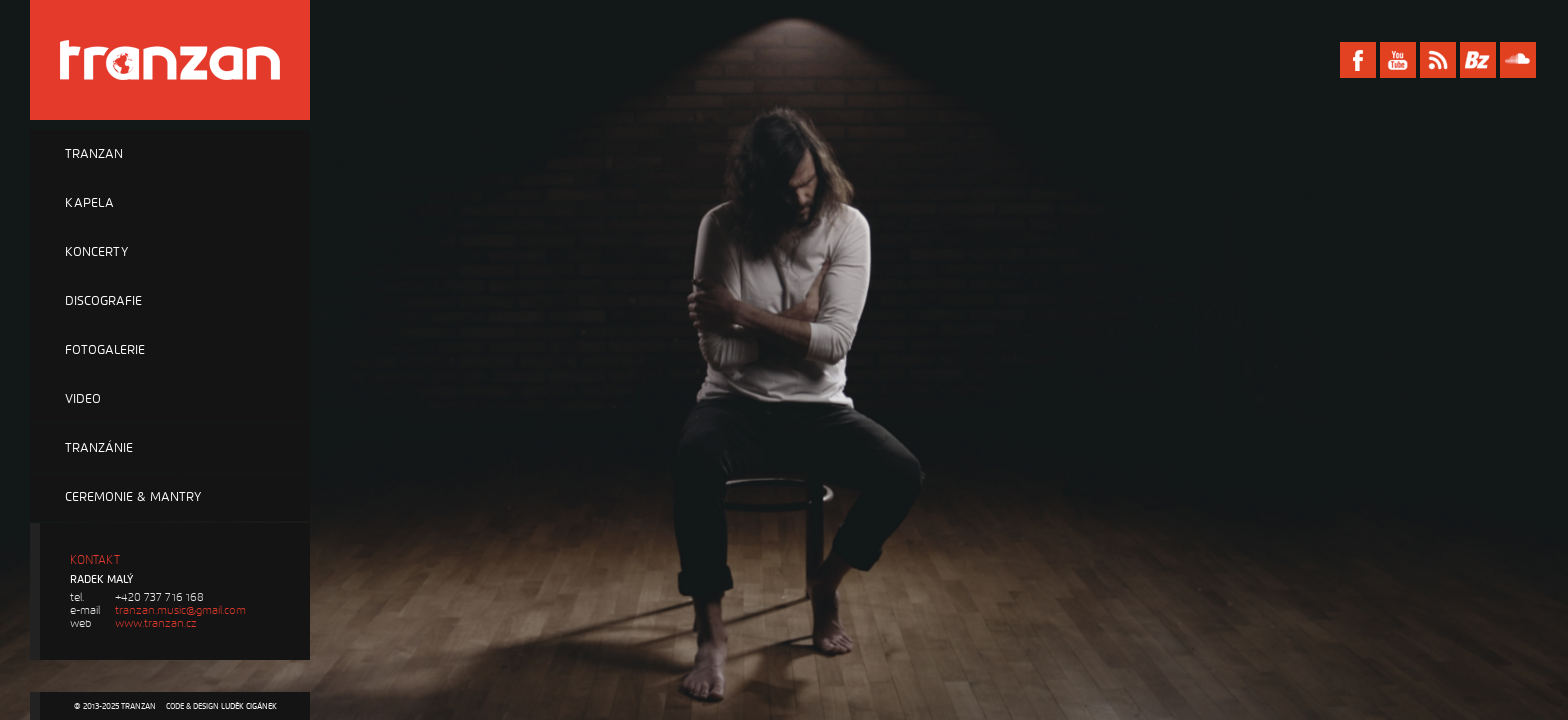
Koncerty (96, 252)
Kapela (89, 203)
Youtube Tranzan (1398, 60)
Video (83, 399)
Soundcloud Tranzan (1518, 60)
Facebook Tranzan (1358, 60)
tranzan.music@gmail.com (180, 610)
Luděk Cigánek (249, 706)
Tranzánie (99, 448)
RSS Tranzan (1438, 60)
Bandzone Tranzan (1478, 60)
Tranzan (94, 154)
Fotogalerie (105, 350)
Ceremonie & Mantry (133, 497)
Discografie (103, 301)
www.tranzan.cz (156, 623)
